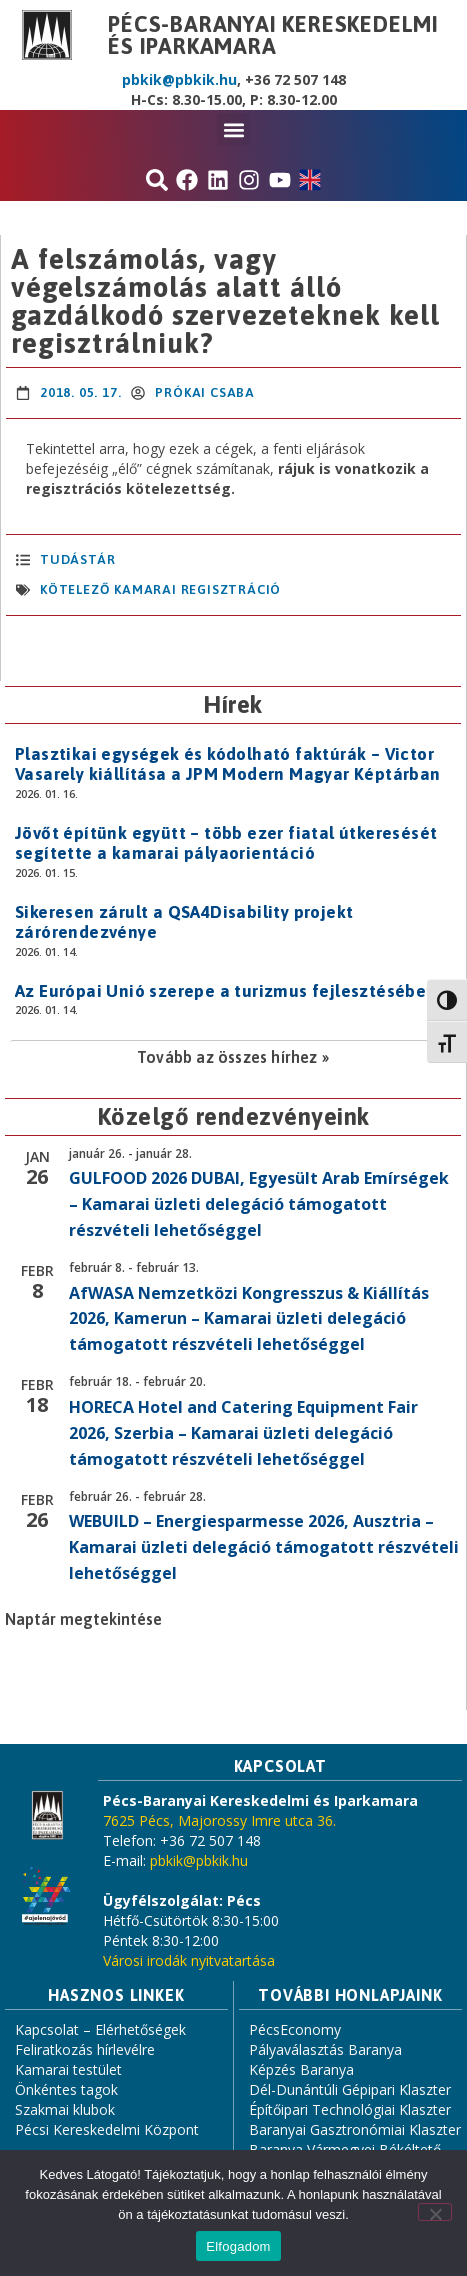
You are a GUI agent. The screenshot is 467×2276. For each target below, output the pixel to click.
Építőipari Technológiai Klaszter (350, 2109)
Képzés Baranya (301, 2069)
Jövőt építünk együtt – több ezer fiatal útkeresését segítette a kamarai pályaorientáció (226, 843)
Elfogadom (238, 2246)
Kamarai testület (68, 2069)
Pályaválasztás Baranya (325, 2049)
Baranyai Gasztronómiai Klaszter (355, 2129)
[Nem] (435, 2212)
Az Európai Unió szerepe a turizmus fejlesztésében (226, 991)
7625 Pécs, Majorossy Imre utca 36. (219, 1820)
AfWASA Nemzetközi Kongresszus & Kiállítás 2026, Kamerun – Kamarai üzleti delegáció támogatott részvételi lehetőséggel (249, 1319)
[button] (233, 129)
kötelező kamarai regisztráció (160, 589)
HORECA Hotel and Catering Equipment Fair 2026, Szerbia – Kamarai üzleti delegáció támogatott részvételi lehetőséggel (243, 1433)
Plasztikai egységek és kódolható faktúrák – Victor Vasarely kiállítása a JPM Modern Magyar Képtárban (228, 764)
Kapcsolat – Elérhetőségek (100, 2029)
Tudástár (77, 559)
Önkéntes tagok (66, 2089)
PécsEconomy (295, 2029)
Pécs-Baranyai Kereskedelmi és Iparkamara (273, 35)
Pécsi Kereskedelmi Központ (107, 2129)
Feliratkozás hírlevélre (85, 2049)
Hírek (233, 704)
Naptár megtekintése (83, 1619)
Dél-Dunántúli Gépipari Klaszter (350, 2089)
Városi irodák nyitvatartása (189, 1960)
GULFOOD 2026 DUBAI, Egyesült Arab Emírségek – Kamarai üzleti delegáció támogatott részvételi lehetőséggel (259, 1204)
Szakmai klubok (65, 2109)
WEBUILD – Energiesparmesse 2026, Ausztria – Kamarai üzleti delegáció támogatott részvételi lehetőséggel (264, 1547)
